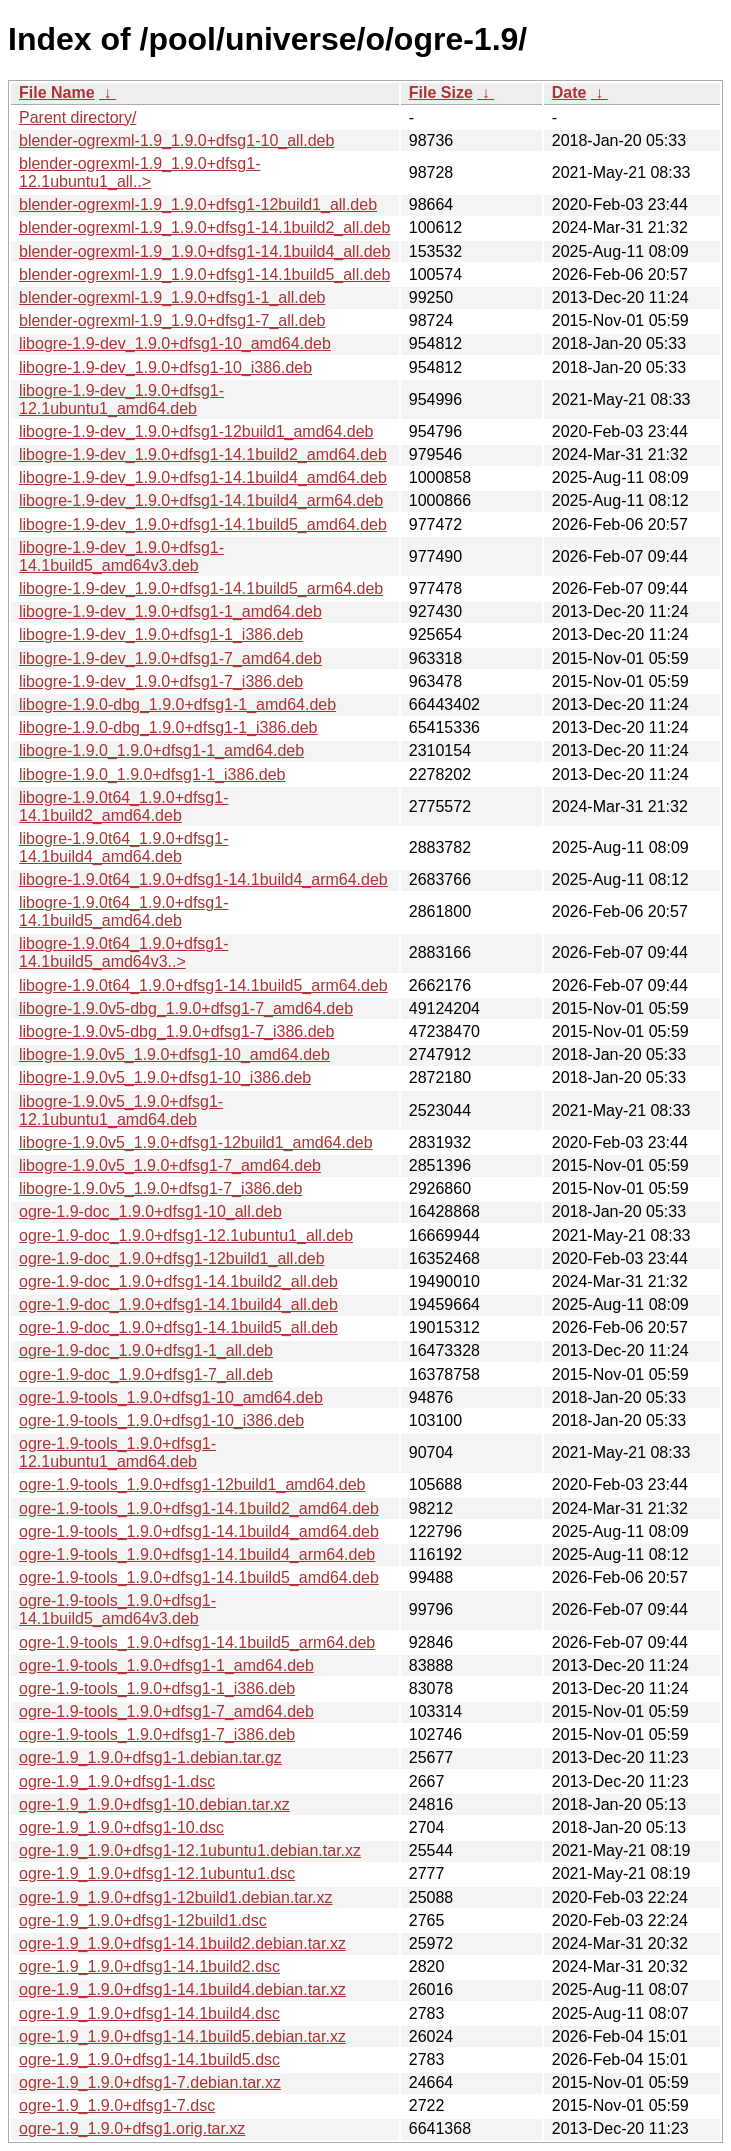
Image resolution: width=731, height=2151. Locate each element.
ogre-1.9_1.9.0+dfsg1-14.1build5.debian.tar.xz (182, 2036)
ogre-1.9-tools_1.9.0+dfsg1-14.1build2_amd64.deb (199, 1508)
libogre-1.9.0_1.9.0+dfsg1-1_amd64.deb (161, 750)
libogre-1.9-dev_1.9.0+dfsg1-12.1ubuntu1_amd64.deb (121, 399)
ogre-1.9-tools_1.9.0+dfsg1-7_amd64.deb (166, 1711)
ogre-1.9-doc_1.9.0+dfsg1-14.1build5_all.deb (178, 1327)
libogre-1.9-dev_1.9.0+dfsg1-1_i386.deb (161, 634)
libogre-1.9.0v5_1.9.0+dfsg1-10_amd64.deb (174, 1054)
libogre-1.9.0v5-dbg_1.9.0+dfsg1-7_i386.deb (176, 1031)
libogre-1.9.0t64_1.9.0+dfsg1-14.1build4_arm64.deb (203, 879)
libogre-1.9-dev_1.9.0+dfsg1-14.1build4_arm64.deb (201, 500)
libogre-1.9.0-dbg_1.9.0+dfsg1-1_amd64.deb (177, 704)
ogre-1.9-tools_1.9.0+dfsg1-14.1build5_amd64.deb (199, 1577)
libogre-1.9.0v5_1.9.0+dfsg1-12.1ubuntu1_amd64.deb (121, 1110)
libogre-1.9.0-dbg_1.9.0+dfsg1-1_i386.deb (168, 727)
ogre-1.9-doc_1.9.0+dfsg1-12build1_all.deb (172, 1258)
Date (569, 92)
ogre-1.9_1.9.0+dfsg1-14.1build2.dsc (149, 1966)
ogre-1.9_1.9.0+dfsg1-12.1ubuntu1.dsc (157, 1873)
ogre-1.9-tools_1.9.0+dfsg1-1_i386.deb (157, 1688)
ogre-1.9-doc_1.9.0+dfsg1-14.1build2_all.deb (178, 1281)
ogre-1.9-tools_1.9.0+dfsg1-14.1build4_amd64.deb (199, 1531)
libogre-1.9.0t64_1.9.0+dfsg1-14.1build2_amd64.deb (123, 806)
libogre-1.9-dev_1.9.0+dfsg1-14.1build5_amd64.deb (203, 524)
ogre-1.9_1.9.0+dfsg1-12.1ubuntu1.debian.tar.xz (190, 1850)
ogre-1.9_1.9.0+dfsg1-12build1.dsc (143, 1920)
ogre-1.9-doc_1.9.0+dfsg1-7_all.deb (146, 1374)
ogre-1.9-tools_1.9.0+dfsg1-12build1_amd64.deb (192, 1484)
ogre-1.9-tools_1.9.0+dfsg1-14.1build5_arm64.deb (197, 1642)
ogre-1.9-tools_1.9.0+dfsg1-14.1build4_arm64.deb (197, 1554)
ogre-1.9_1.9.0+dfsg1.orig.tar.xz (132, 2128)
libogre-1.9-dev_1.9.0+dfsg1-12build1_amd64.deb (196, 431)
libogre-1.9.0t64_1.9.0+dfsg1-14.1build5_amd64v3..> (123, 952)
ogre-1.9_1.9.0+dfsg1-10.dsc (121, 1827)
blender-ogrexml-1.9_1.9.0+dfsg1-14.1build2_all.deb (204, 227)
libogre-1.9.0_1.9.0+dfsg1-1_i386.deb (152, 774)
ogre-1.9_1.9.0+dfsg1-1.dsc (117, 1781)
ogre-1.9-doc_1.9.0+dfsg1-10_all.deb (150, 1211)
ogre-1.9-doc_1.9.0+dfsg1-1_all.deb (146, 1350)
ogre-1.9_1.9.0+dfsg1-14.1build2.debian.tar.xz (182, 1943)
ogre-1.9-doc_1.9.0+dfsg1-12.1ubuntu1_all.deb (186, 1235)
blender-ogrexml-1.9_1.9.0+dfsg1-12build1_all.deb (198, 204)
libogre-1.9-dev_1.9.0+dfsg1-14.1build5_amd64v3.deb (121, 556)
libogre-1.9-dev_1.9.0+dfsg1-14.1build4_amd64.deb (203, 477)
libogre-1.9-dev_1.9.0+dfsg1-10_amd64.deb (175, 343)
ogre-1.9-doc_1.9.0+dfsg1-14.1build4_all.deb (178, 1304)
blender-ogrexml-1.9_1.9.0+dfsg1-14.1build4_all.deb (204, 251)
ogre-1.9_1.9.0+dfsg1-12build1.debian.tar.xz (176, 1897)
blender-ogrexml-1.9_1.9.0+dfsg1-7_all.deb (172, 320)
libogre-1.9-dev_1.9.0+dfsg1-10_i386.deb (165, 367)
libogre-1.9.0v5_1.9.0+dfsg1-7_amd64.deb (170, 1165)
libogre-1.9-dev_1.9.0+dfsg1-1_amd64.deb (170, 611)
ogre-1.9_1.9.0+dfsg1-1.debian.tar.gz (150, 1757)
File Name (57, 92)
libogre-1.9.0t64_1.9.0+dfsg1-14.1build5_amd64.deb (123, 911)
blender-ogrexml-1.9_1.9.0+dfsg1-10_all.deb (176, 140)
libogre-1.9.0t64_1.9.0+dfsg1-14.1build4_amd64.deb (123, 847)
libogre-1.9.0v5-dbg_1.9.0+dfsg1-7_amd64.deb (186, 1008)
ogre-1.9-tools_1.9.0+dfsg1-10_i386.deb (161, 1420)
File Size (441, 92)
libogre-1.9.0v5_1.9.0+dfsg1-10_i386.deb (165, 1077)
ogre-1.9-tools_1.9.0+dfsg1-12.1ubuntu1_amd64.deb (117, 1452)
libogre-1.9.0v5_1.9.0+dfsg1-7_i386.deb (160, 1188)
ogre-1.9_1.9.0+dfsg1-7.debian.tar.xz (150, 2082)
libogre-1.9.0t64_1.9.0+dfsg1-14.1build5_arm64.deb (203, 985)
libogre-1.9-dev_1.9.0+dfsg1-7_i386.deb (161, 681)
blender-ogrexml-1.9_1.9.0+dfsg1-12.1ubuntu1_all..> (139, 172)
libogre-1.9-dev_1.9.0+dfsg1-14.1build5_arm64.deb (201, 588)
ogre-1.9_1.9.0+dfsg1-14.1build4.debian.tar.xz (182, 1989)
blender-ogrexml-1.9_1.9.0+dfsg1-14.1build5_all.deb (204, 274)
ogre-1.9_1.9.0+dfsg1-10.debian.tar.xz (154, 1804)
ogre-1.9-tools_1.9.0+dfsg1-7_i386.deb (157, 1734)
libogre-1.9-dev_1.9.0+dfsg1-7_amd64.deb (170, 658)
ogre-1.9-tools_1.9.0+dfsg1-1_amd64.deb (166, 1665)
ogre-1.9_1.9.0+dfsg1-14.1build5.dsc (149, 2059)
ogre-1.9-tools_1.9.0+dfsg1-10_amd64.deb (171, 1397)
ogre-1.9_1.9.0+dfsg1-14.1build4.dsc (149, 2013)
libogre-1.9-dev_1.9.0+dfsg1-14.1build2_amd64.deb (203, 454)
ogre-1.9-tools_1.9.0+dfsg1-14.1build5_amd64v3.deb (117, 1609)
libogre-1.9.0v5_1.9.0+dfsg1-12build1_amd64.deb (196, 1142)
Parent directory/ (77, 117)
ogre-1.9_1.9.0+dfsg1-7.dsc (117, 2105)
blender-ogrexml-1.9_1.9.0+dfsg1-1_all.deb (172, 297)
